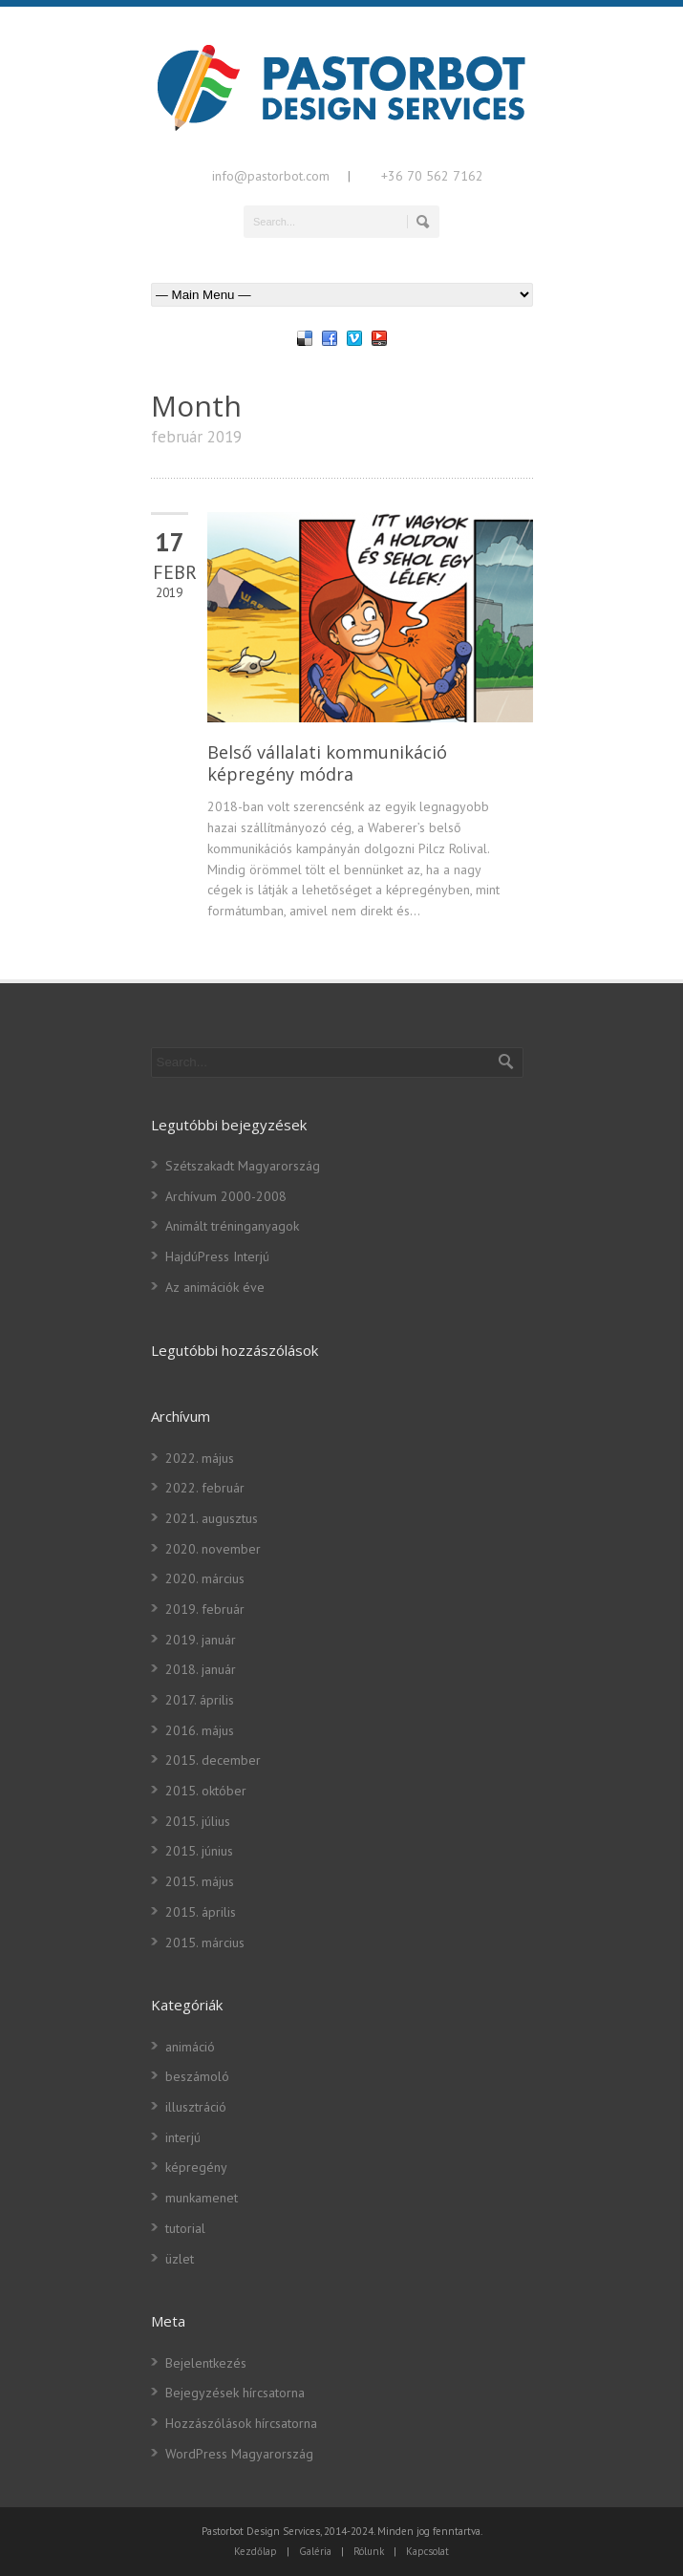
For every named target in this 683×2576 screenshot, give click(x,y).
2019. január (200, 1639)
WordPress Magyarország (239, 2453)
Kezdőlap (255, 2551)
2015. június (199, 1850)
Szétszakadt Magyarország (242, 1165)
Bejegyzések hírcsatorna (235, 2392)
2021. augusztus (211, 1518)
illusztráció (195, 2106)
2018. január (200, 1669)
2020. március (205, 1578)
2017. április (199, 1699)
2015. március (205, 1942)
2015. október (205, 1790)
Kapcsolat (427, 2551)
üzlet (179, 2258)
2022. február (205, 1487)
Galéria (315, 2551)
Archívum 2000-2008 (226, 1196)
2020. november (213, 1548)
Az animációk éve (215, 1287)
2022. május (199, 1458)
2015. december (213, 1760)
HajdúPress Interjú (217, 1256)
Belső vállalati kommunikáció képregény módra (327, 763)
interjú (183, 2137)
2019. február (205, 1609)
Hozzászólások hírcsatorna (241, 2423)
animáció (190, 2046)
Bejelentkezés (205, 2363)
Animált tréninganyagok (232, 1225)
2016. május (199, 1730)
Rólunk (368, 2551)
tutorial (185, 2228)
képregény (196, 2167)
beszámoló (197, 2076)
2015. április (200, 1912)
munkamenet (201, 2197)
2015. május (199, 1881)
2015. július (197, 1821)
